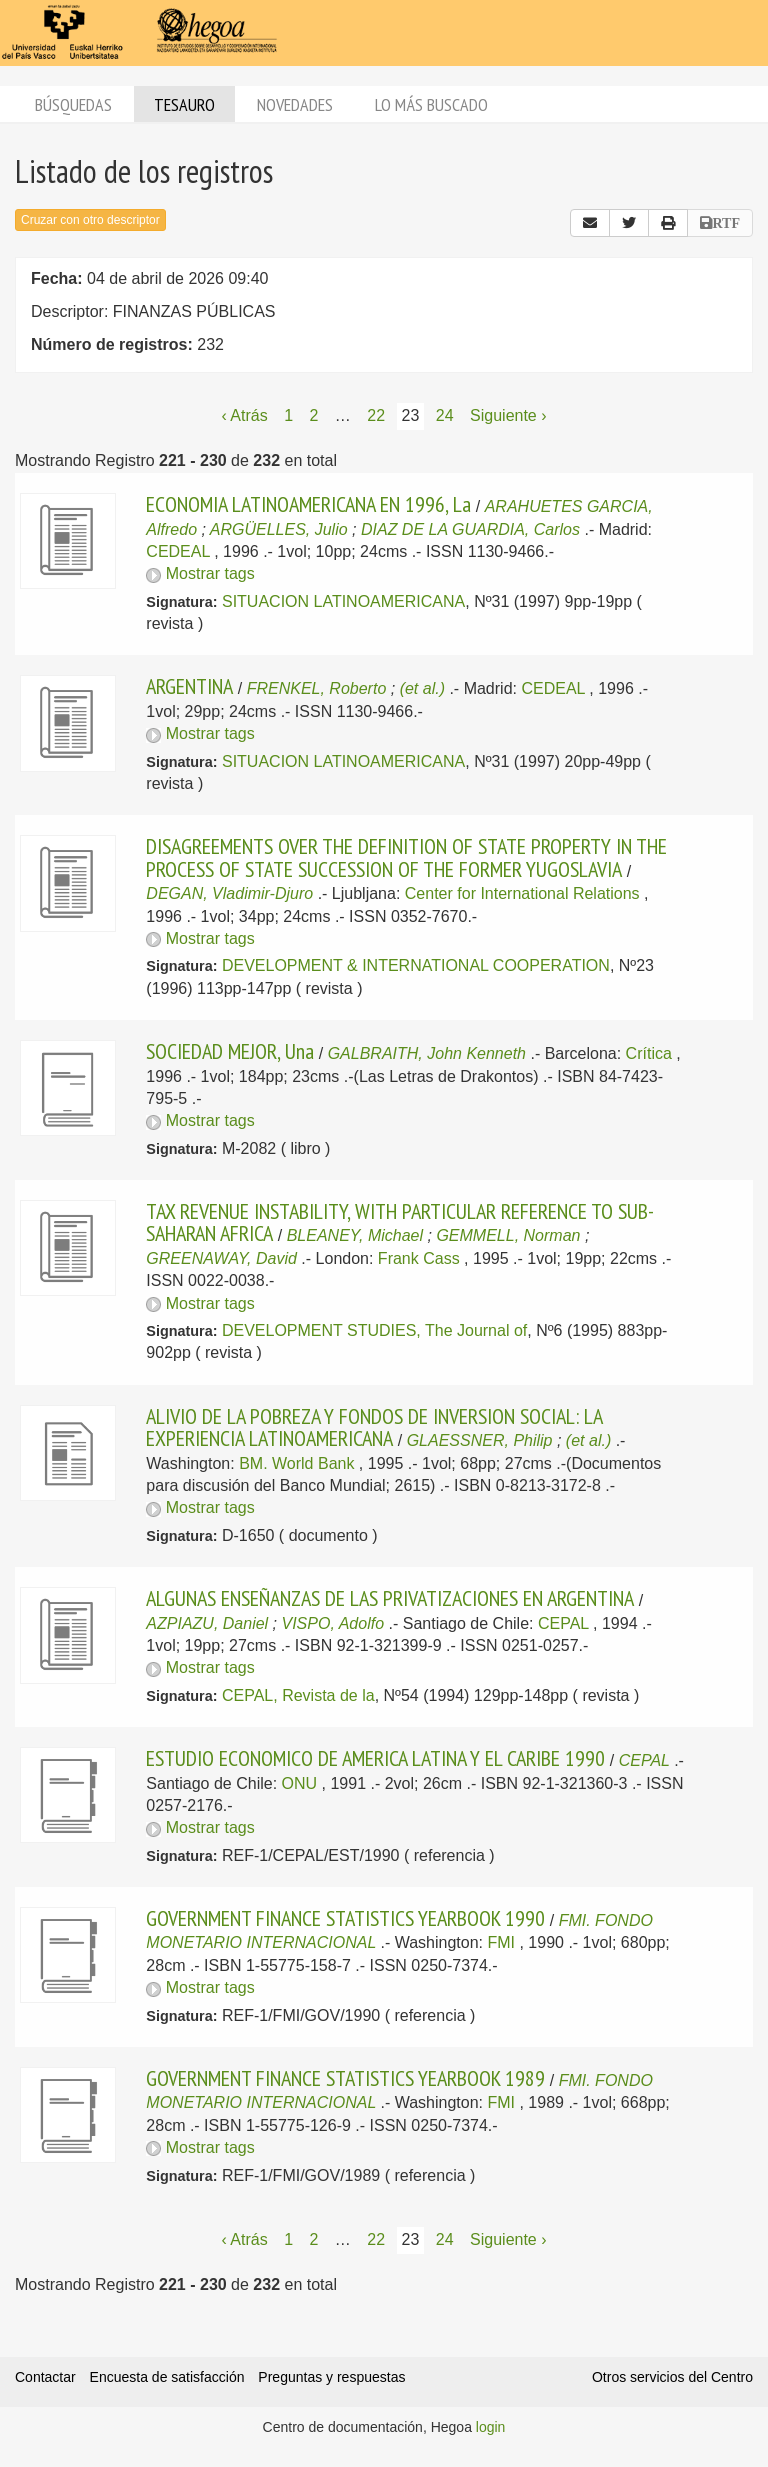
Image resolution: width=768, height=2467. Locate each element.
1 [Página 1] (288, 415)
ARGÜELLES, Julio (279, 529)
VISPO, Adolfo (332, 1623)
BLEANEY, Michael (355, 1235)
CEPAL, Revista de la (298, 1695)
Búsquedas (73, 104)
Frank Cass (419, 1258)
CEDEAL (177, 551)
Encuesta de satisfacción (167, 2377)
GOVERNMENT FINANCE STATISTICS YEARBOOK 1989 (345, 2078)
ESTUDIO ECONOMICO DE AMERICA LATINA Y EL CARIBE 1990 (375, 1758)
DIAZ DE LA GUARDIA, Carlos (470, 529)
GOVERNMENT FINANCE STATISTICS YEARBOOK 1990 (345, 1918)
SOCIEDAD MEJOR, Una (230, 1051)
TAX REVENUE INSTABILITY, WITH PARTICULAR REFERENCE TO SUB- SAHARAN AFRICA (399, 1222)
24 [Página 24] (445, 415)
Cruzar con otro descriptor (90, 220)
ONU (300, 1783)
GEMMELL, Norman (508, 1235)
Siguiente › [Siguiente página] (508, 415)
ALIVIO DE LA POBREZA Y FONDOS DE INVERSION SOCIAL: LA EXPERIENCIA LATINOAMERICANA (374, 1427)
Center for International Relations (522, 893)
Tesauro (184, 104)
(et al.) (422, 688)
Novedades (295, 104)
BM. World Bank (296, 1463)
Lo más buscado (431, 104)
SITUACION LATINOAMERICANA (343, 601)
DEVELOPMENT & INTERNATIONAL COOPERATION (416, 965)
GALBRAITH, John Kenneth (427, 1053)
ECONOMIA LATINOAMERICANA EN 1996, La (308, 504)
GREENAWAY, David (221, 1258)
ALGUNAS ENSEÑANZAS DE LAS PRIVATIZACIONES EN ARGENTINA (390, 1598)
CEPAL (563, 1623)
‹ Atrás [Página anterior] (244, 415)
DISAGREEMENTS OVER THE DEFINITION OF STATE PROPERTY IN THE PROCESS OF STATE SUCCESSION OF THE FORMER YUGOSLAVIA (406, 857)
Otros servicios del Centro (672, 2377)
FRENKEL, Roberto (317, 688)
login (491, 2427)
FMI (501, 1942)
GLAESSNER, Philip (480, 1440)
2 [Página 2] (313, 415)
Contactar (45, 2377)
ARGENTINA (189, 686)
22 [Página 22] (376, 415)
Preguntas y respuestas (331, 2377)
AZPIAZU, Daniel (207, 1623)
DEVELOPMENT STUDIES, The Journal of (374, 1330)
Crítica (649, 1053)
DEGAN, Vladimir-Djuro (229, 893)
